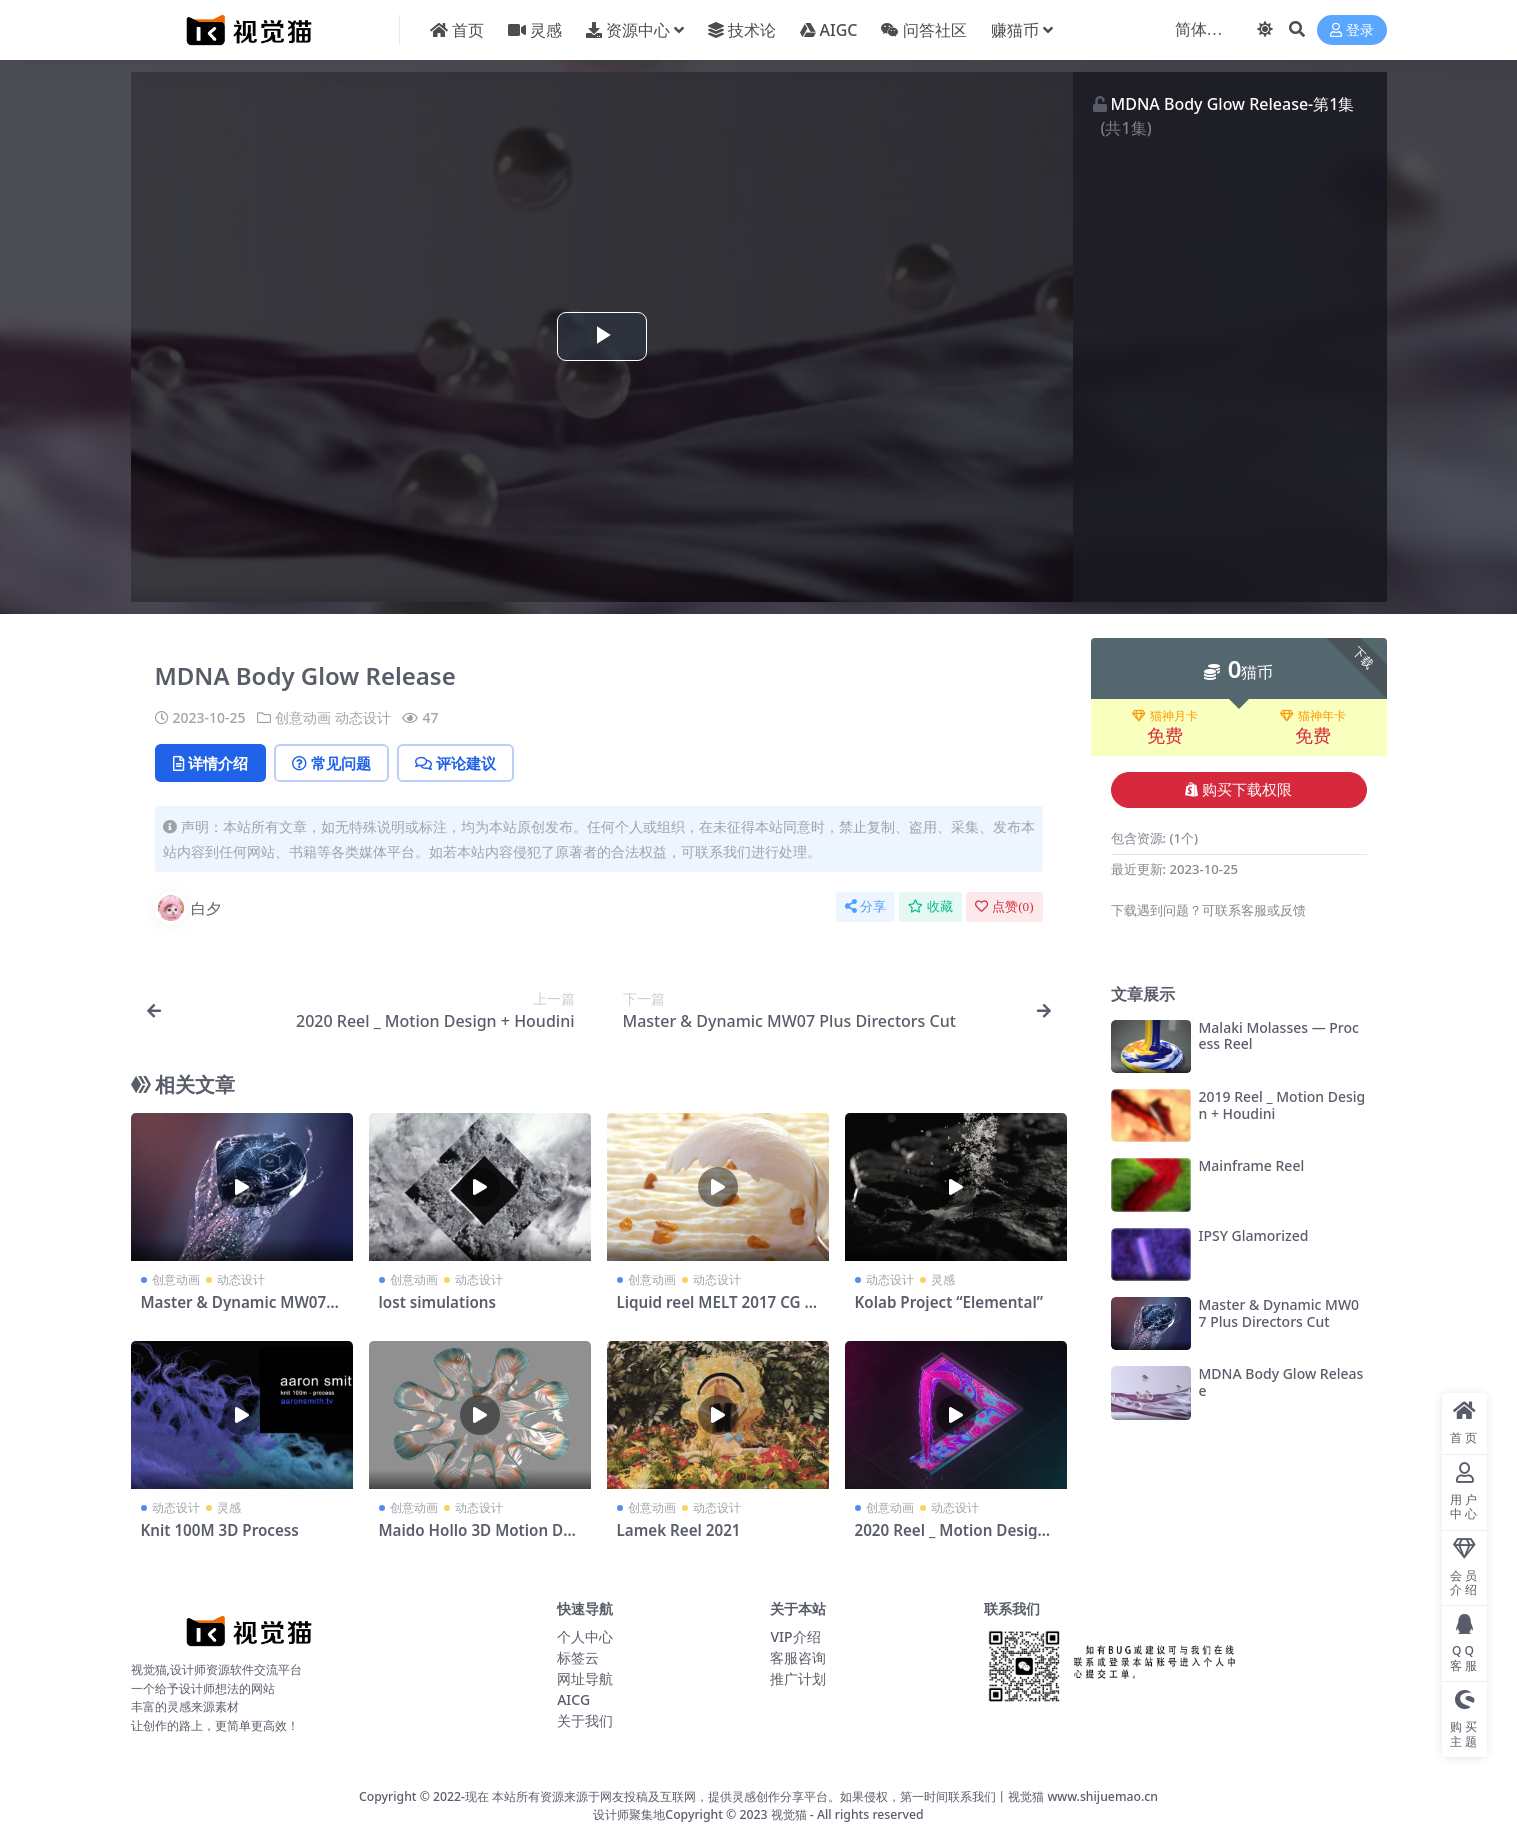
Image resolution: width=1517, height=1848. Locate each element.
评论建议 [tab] (455, 763)
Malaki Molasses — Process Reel (1279, 1036)
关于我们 (585, 1720)
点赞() (1004, 906)
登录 (1352, 30)
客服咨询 (798, 1657)
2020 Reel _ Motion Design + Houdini (951, 1539)
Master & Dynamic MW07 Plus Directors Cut (240, 1311)
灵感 (943, 1279)
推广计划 (798, 1678)
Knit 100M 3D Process (220, 1530)
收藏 (930, 906)
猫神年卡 (1313, 716)
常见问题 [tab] (331, 763)
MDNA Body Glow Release (1281, 1382)
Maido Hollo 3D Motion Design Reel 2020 (479, 1539)
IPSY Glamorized (1254, 1235)
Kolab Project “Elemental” (949, 1302)
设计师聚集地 (629, 1814)
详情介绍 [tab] (210, 763)
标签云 (578, 1657)
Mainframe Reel (1252, 1165)
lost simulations (438, 1302)
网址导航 (585, 1678)
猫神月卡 (1165, 716)
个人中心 (585, 1636)
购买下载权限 (1238, 790)
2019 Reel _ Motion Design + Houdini (1282, 1105)
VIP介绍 (795, 1636)
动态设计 (363, 717)
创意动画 (303, 717)
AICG (573, 1699)
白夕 (188, 908)
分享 (865, 906)
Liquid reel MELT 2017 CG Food (715, 1311)
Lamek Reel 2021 (679, 1530)
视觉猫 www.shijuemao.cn (1083, 1796)
